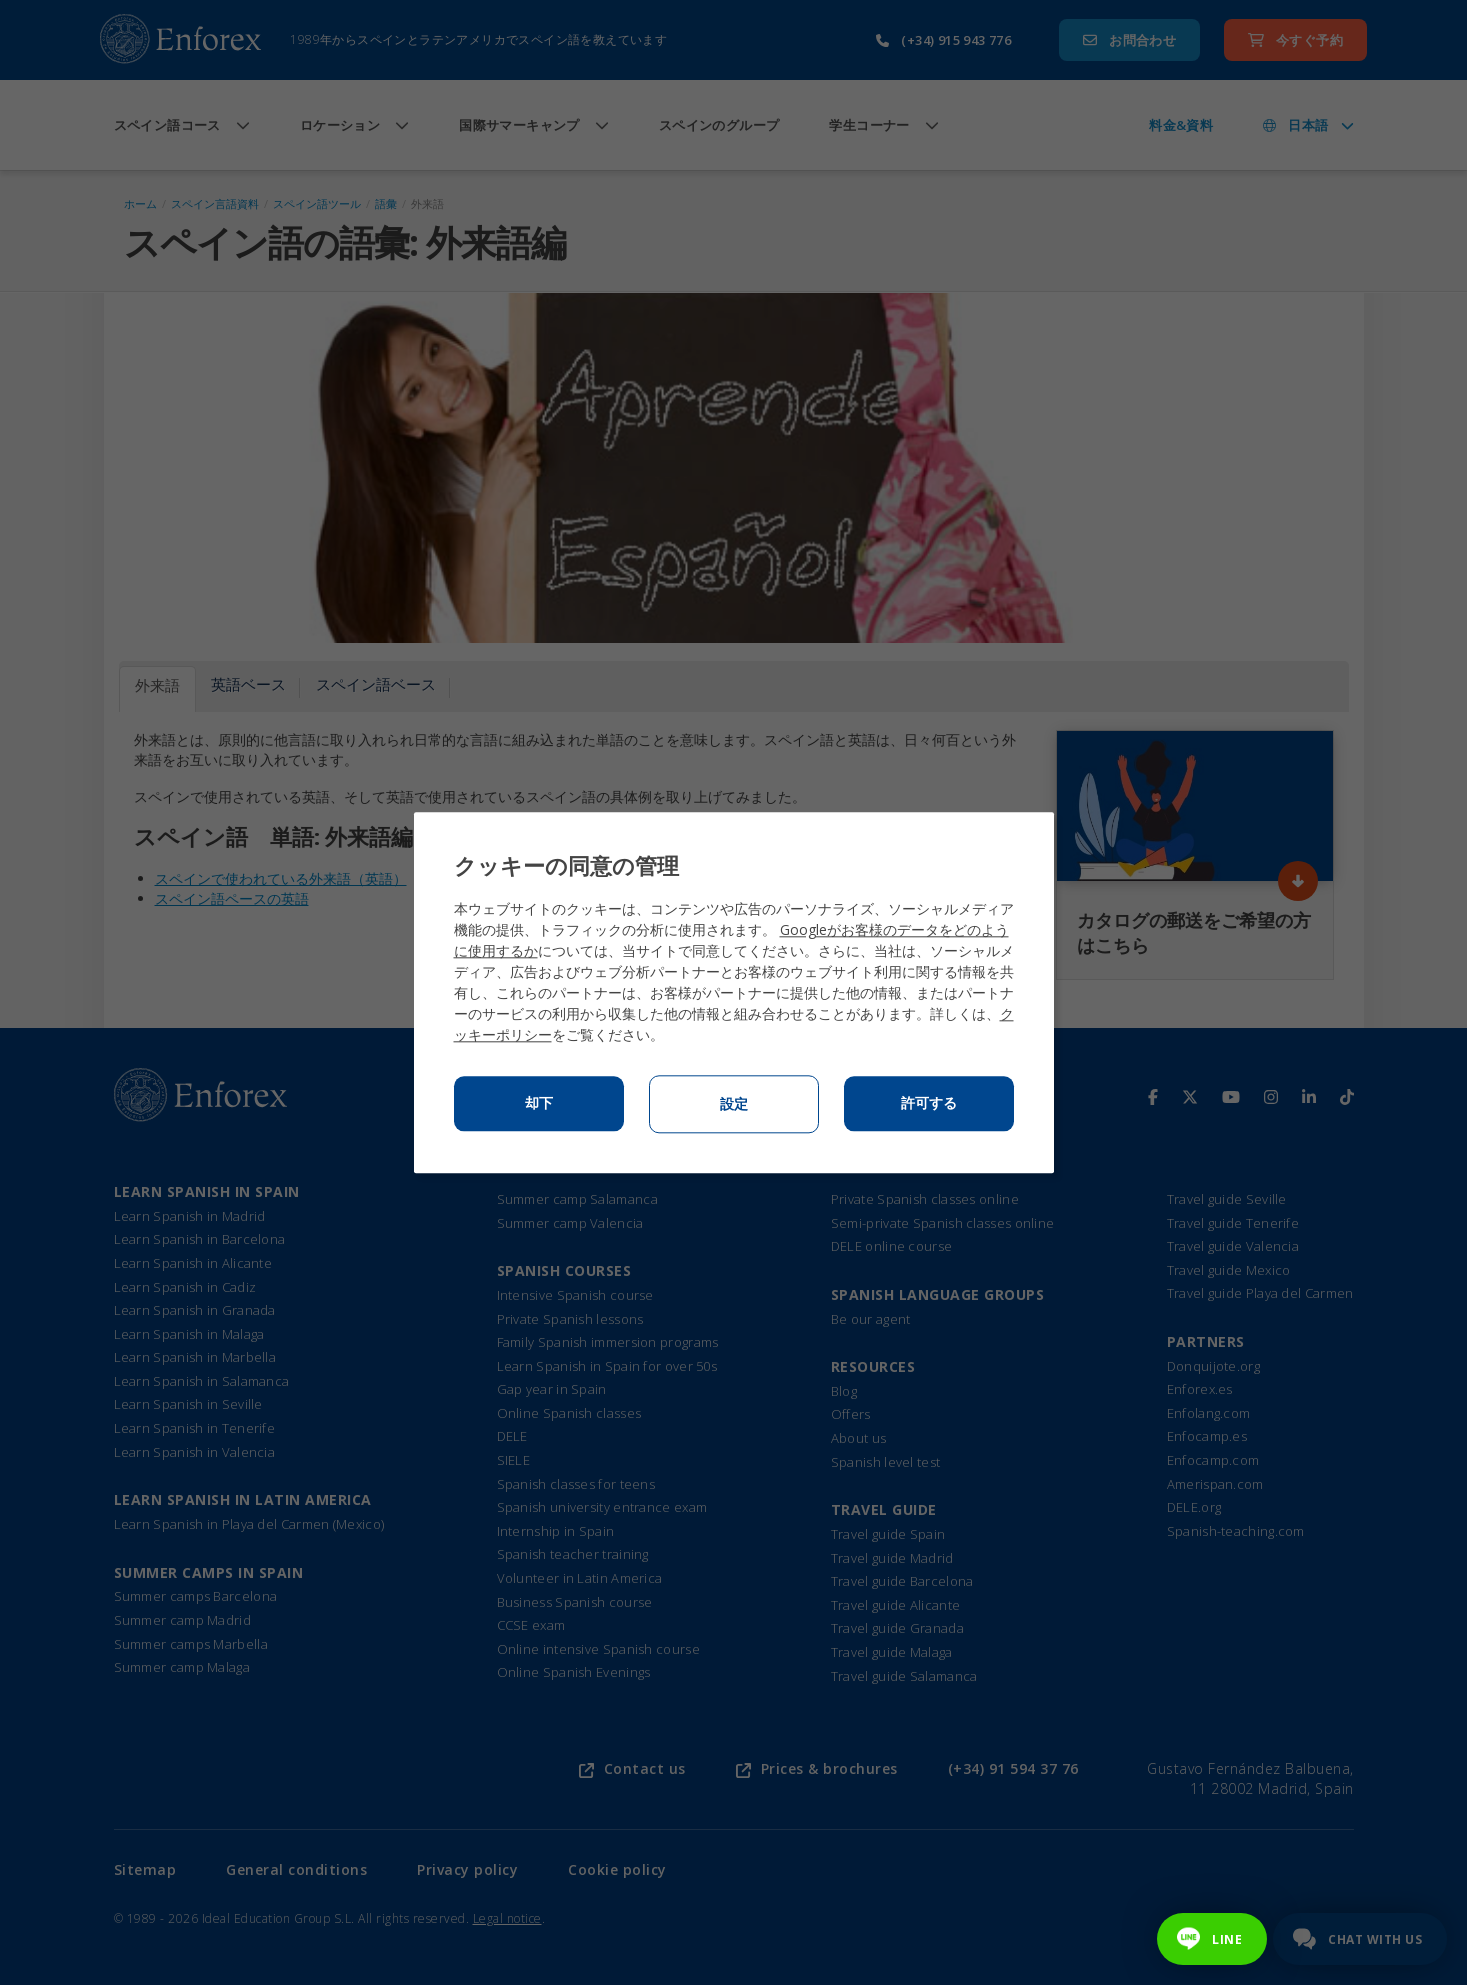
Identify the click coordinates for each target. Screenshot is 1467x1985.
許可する (929, 1103)
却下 (539, 1103)
